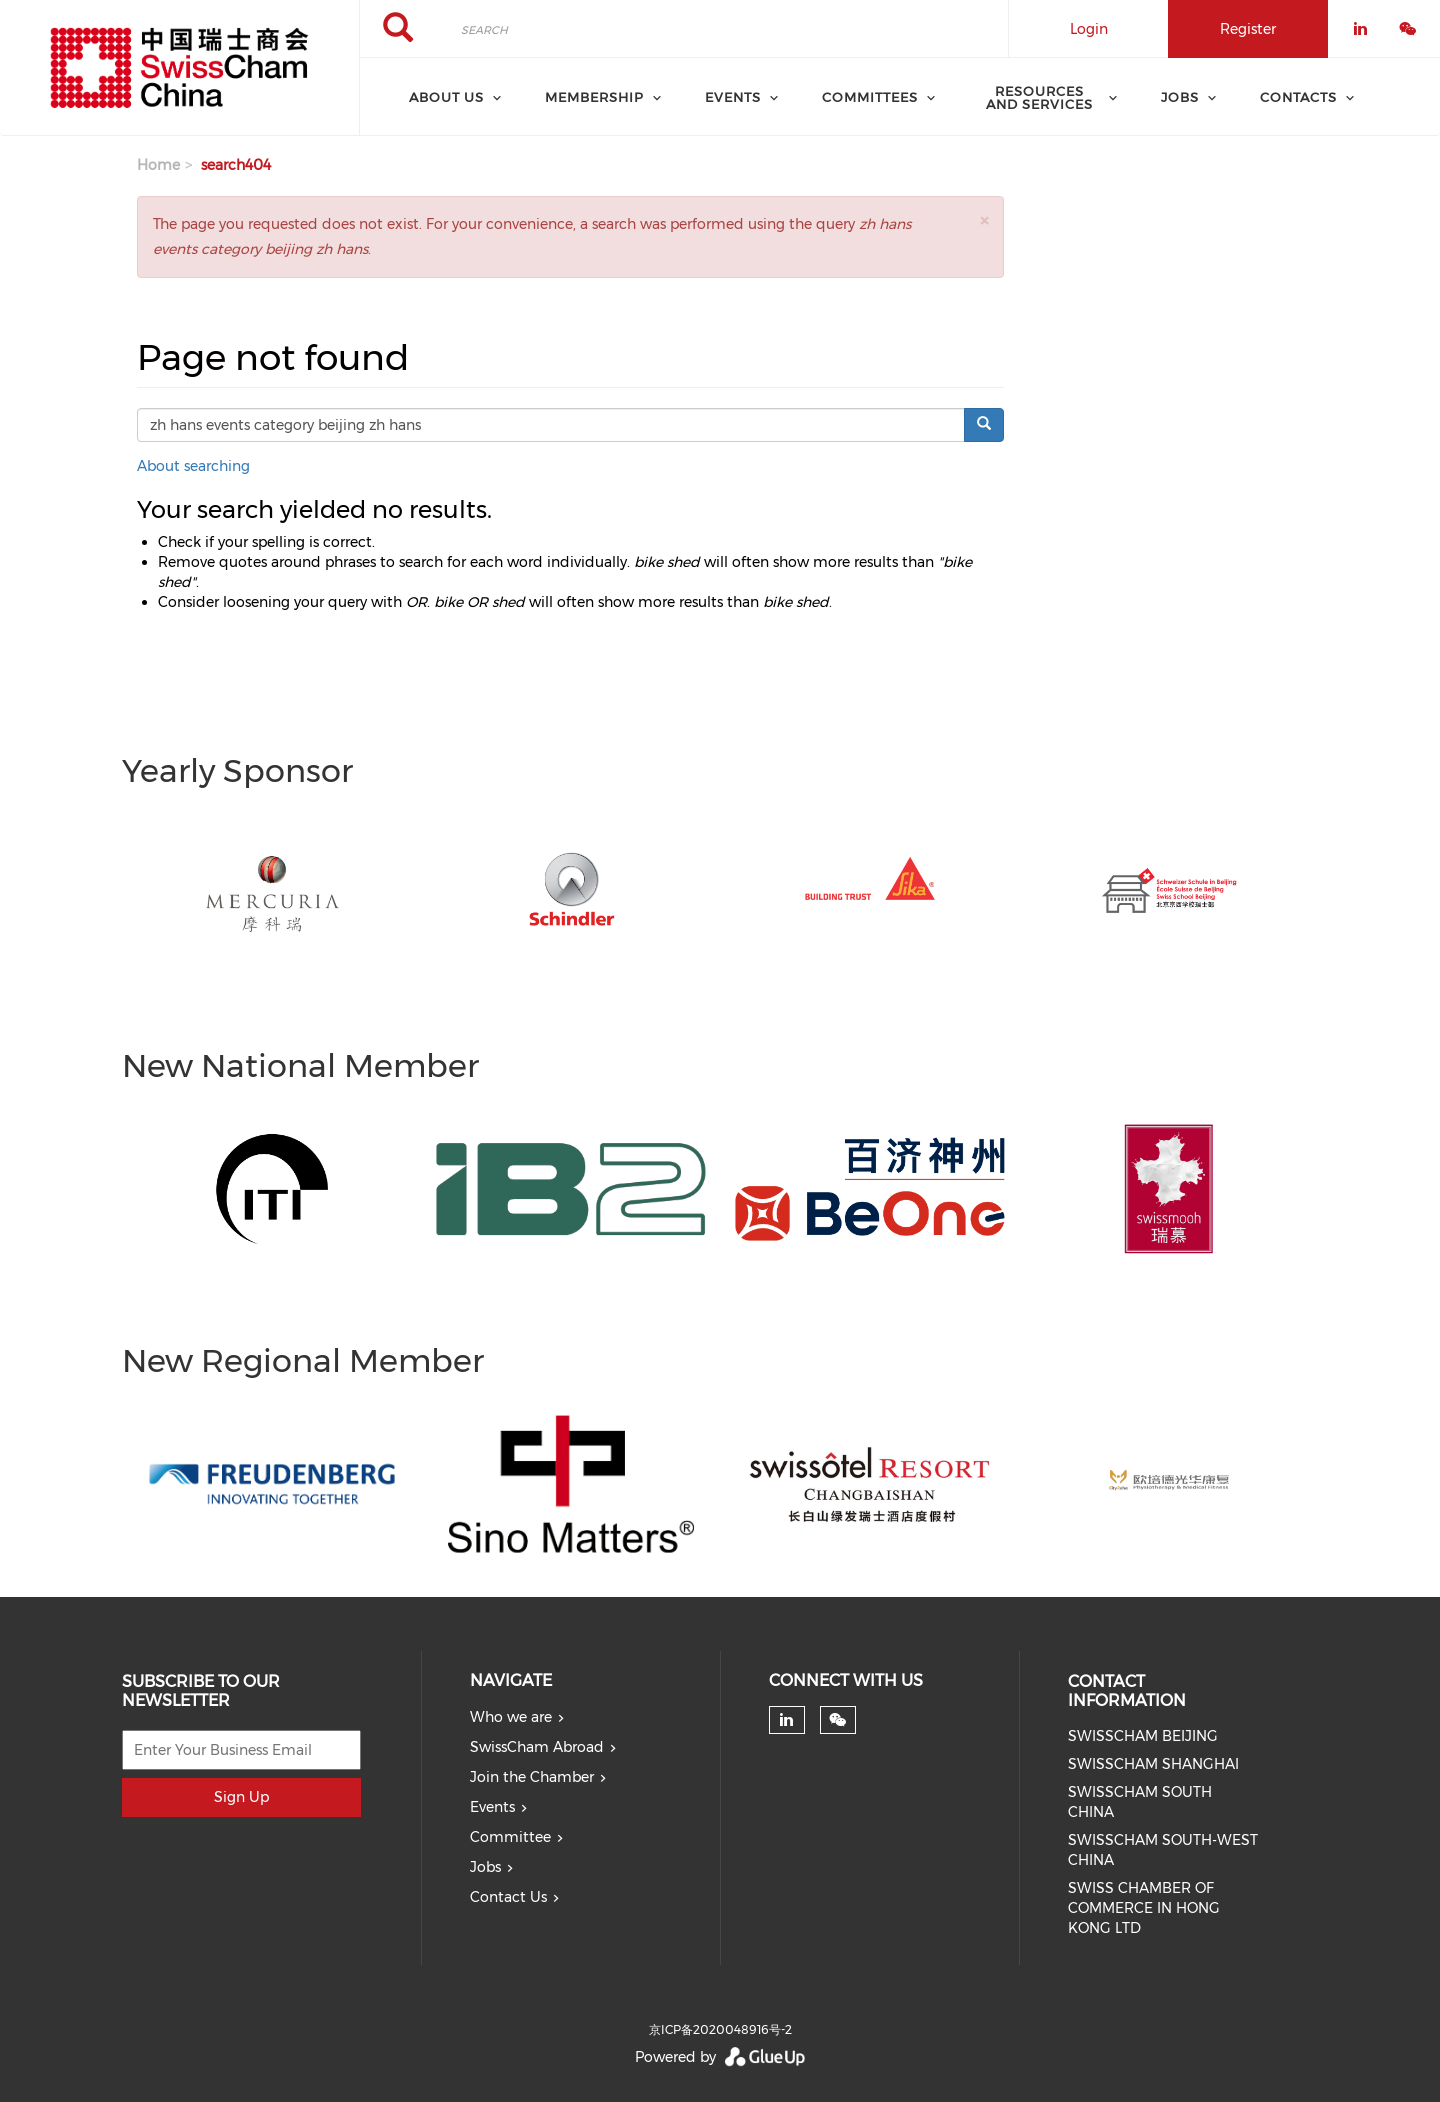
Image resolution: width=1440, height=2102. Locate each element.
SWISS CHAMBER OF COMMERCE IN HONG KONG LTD (1144, 1908)
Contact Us (508, 1897)
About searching (193, 466)
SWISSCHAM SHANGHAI (1153, 1764)
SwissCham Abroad (537, 1747)
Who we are (511, 1717)
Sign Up (241, 1797)
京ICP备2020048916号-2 (720, 2029)
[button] (984, 220)
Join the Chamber (532, 1777)
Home (158, 165)
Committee (510, 1837)
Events (492, 1807)
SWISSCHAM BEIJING (1143, 1736)
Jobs (485, 1867)
